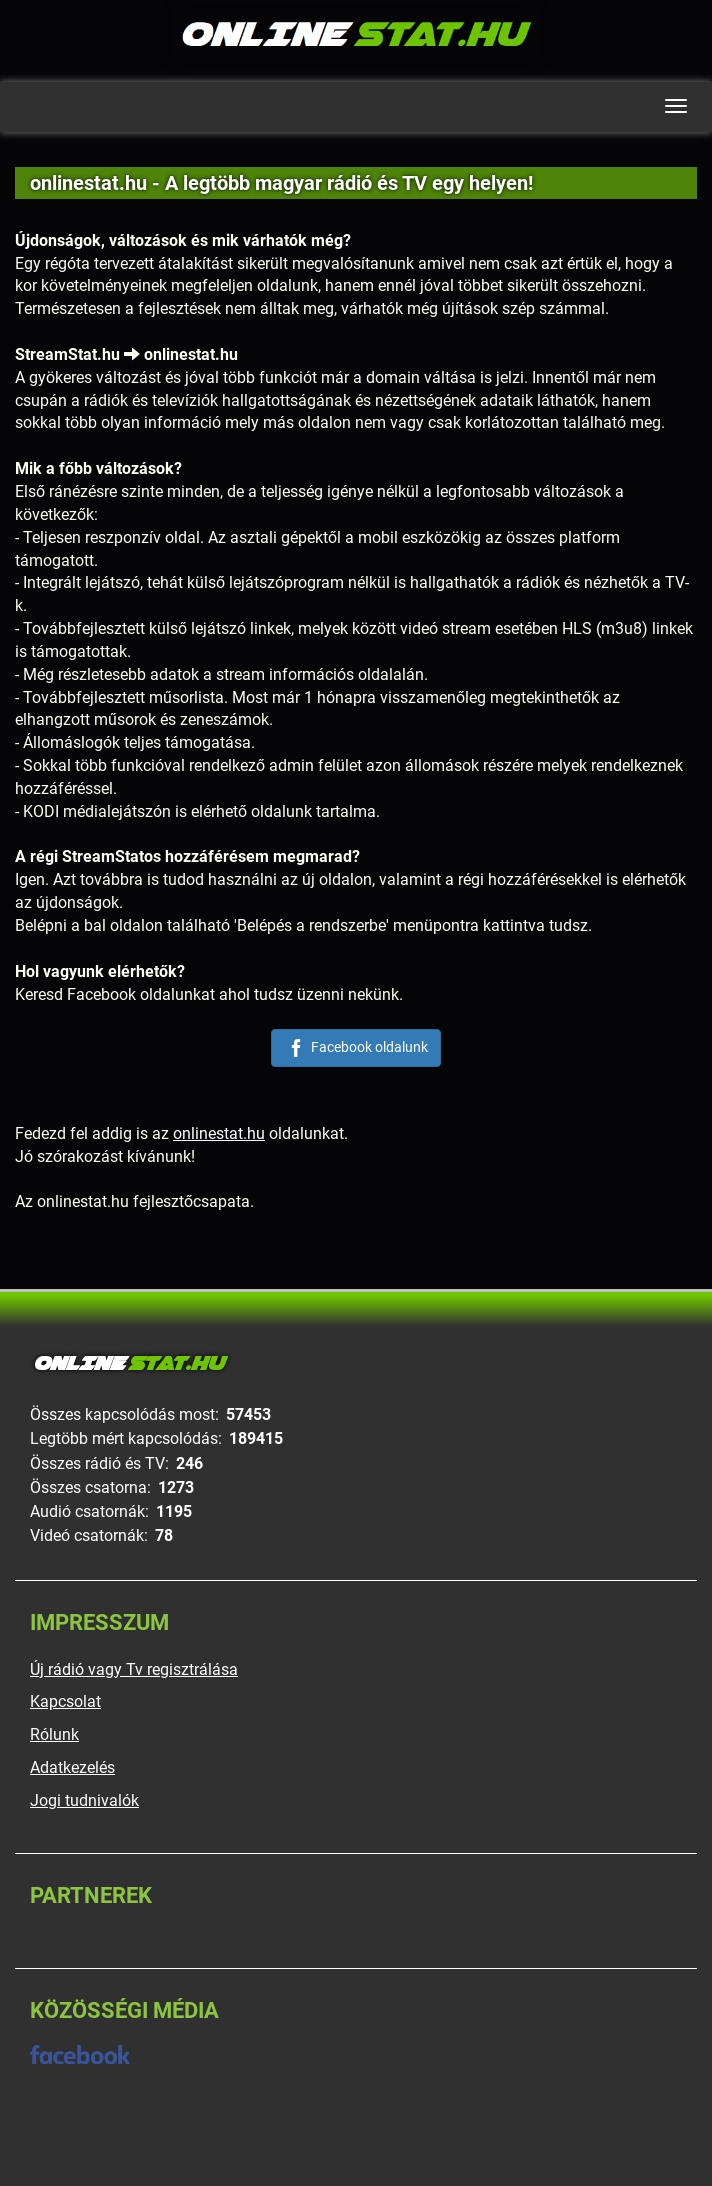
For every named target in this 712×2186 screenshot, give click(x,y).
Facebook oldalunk (356, 1048)
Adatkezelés (72, 1767)
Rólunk (54, 1734)
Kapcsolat (65, 1701)
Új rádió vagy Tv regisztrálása (134, 1669)
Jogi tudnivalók (84, 1800)
